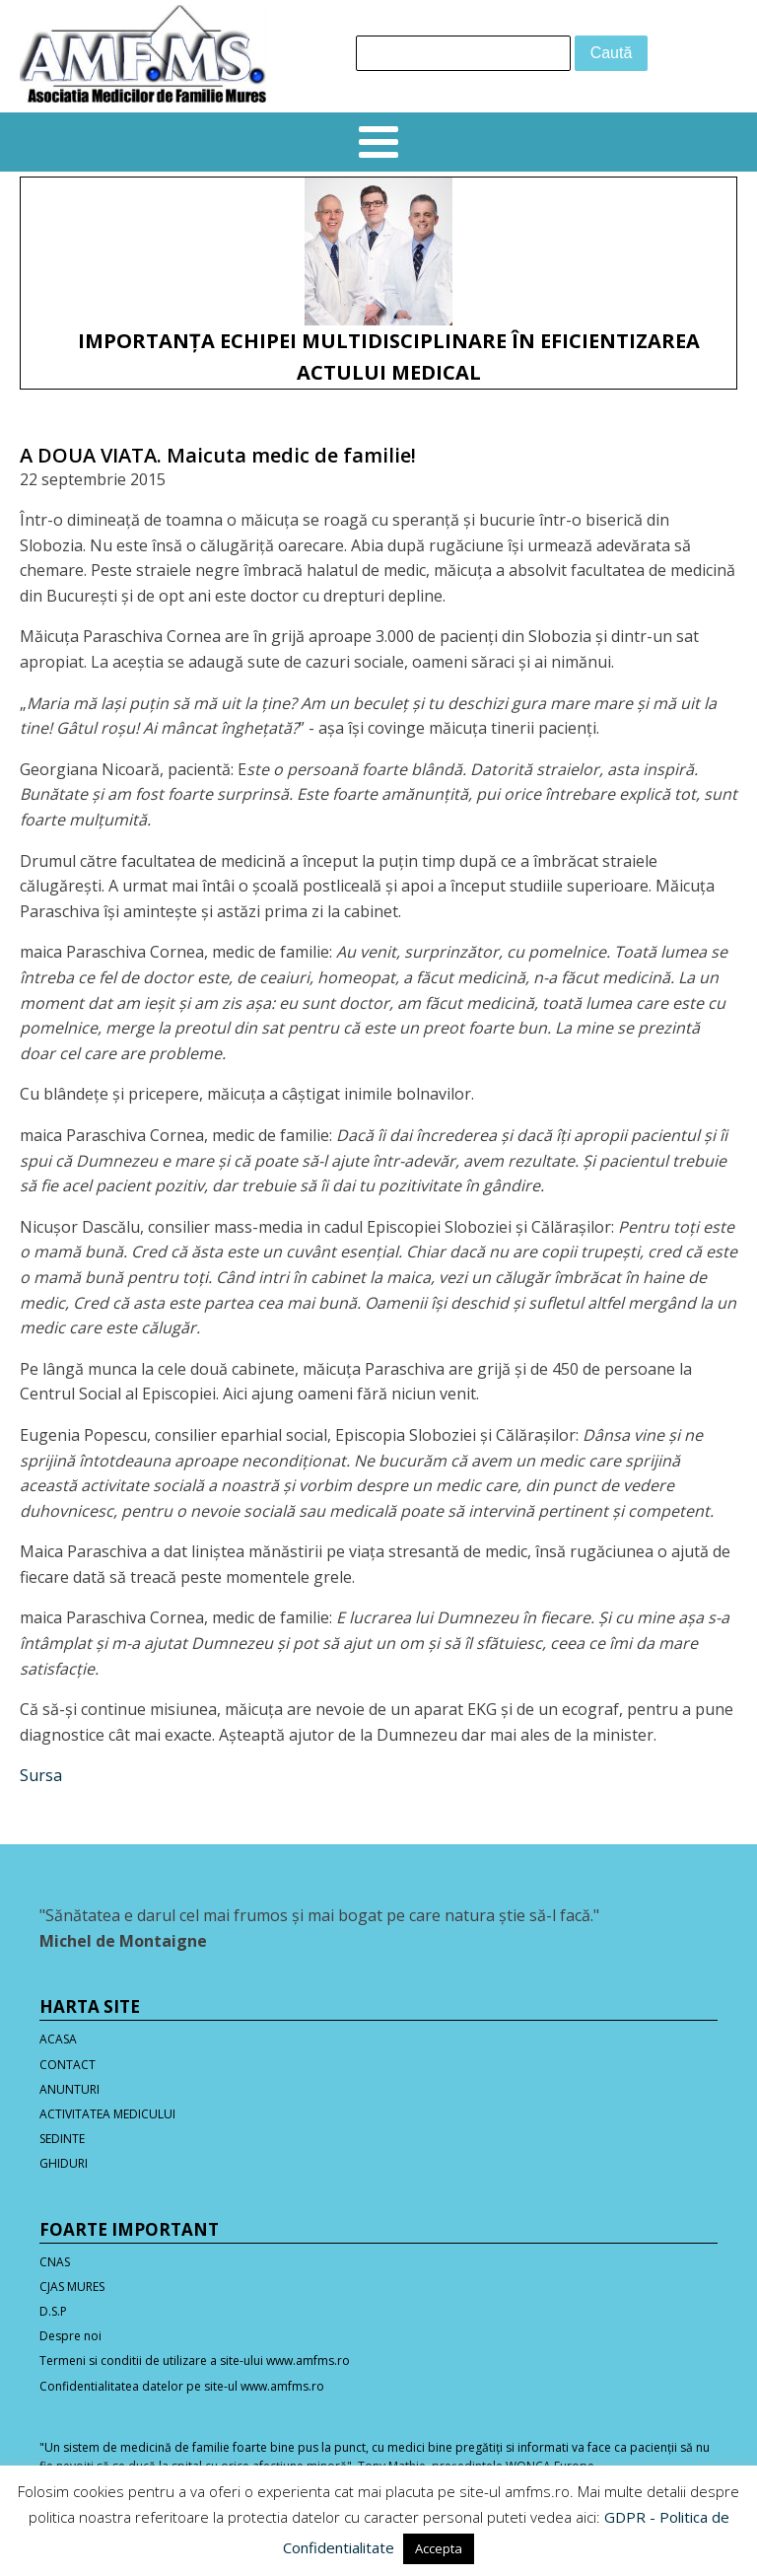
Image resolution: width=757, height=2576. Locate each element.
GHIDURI (63, 2163)
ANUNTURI (69, 2089)
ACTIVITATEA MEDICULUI (107, 2114)
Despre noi (70, 2335)
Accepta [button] (438, 2548)
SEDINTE (62, 2138)
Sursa (41, 1775)
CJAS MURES (71, 2286)
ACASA (58, 2039)
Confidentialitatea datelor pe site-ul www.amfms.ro (181, 2386)
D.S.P (53, 2311)
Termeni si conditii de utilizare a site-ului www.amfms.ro (194, 2360)
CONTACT (67, 2064)
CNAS (54, 2262)
